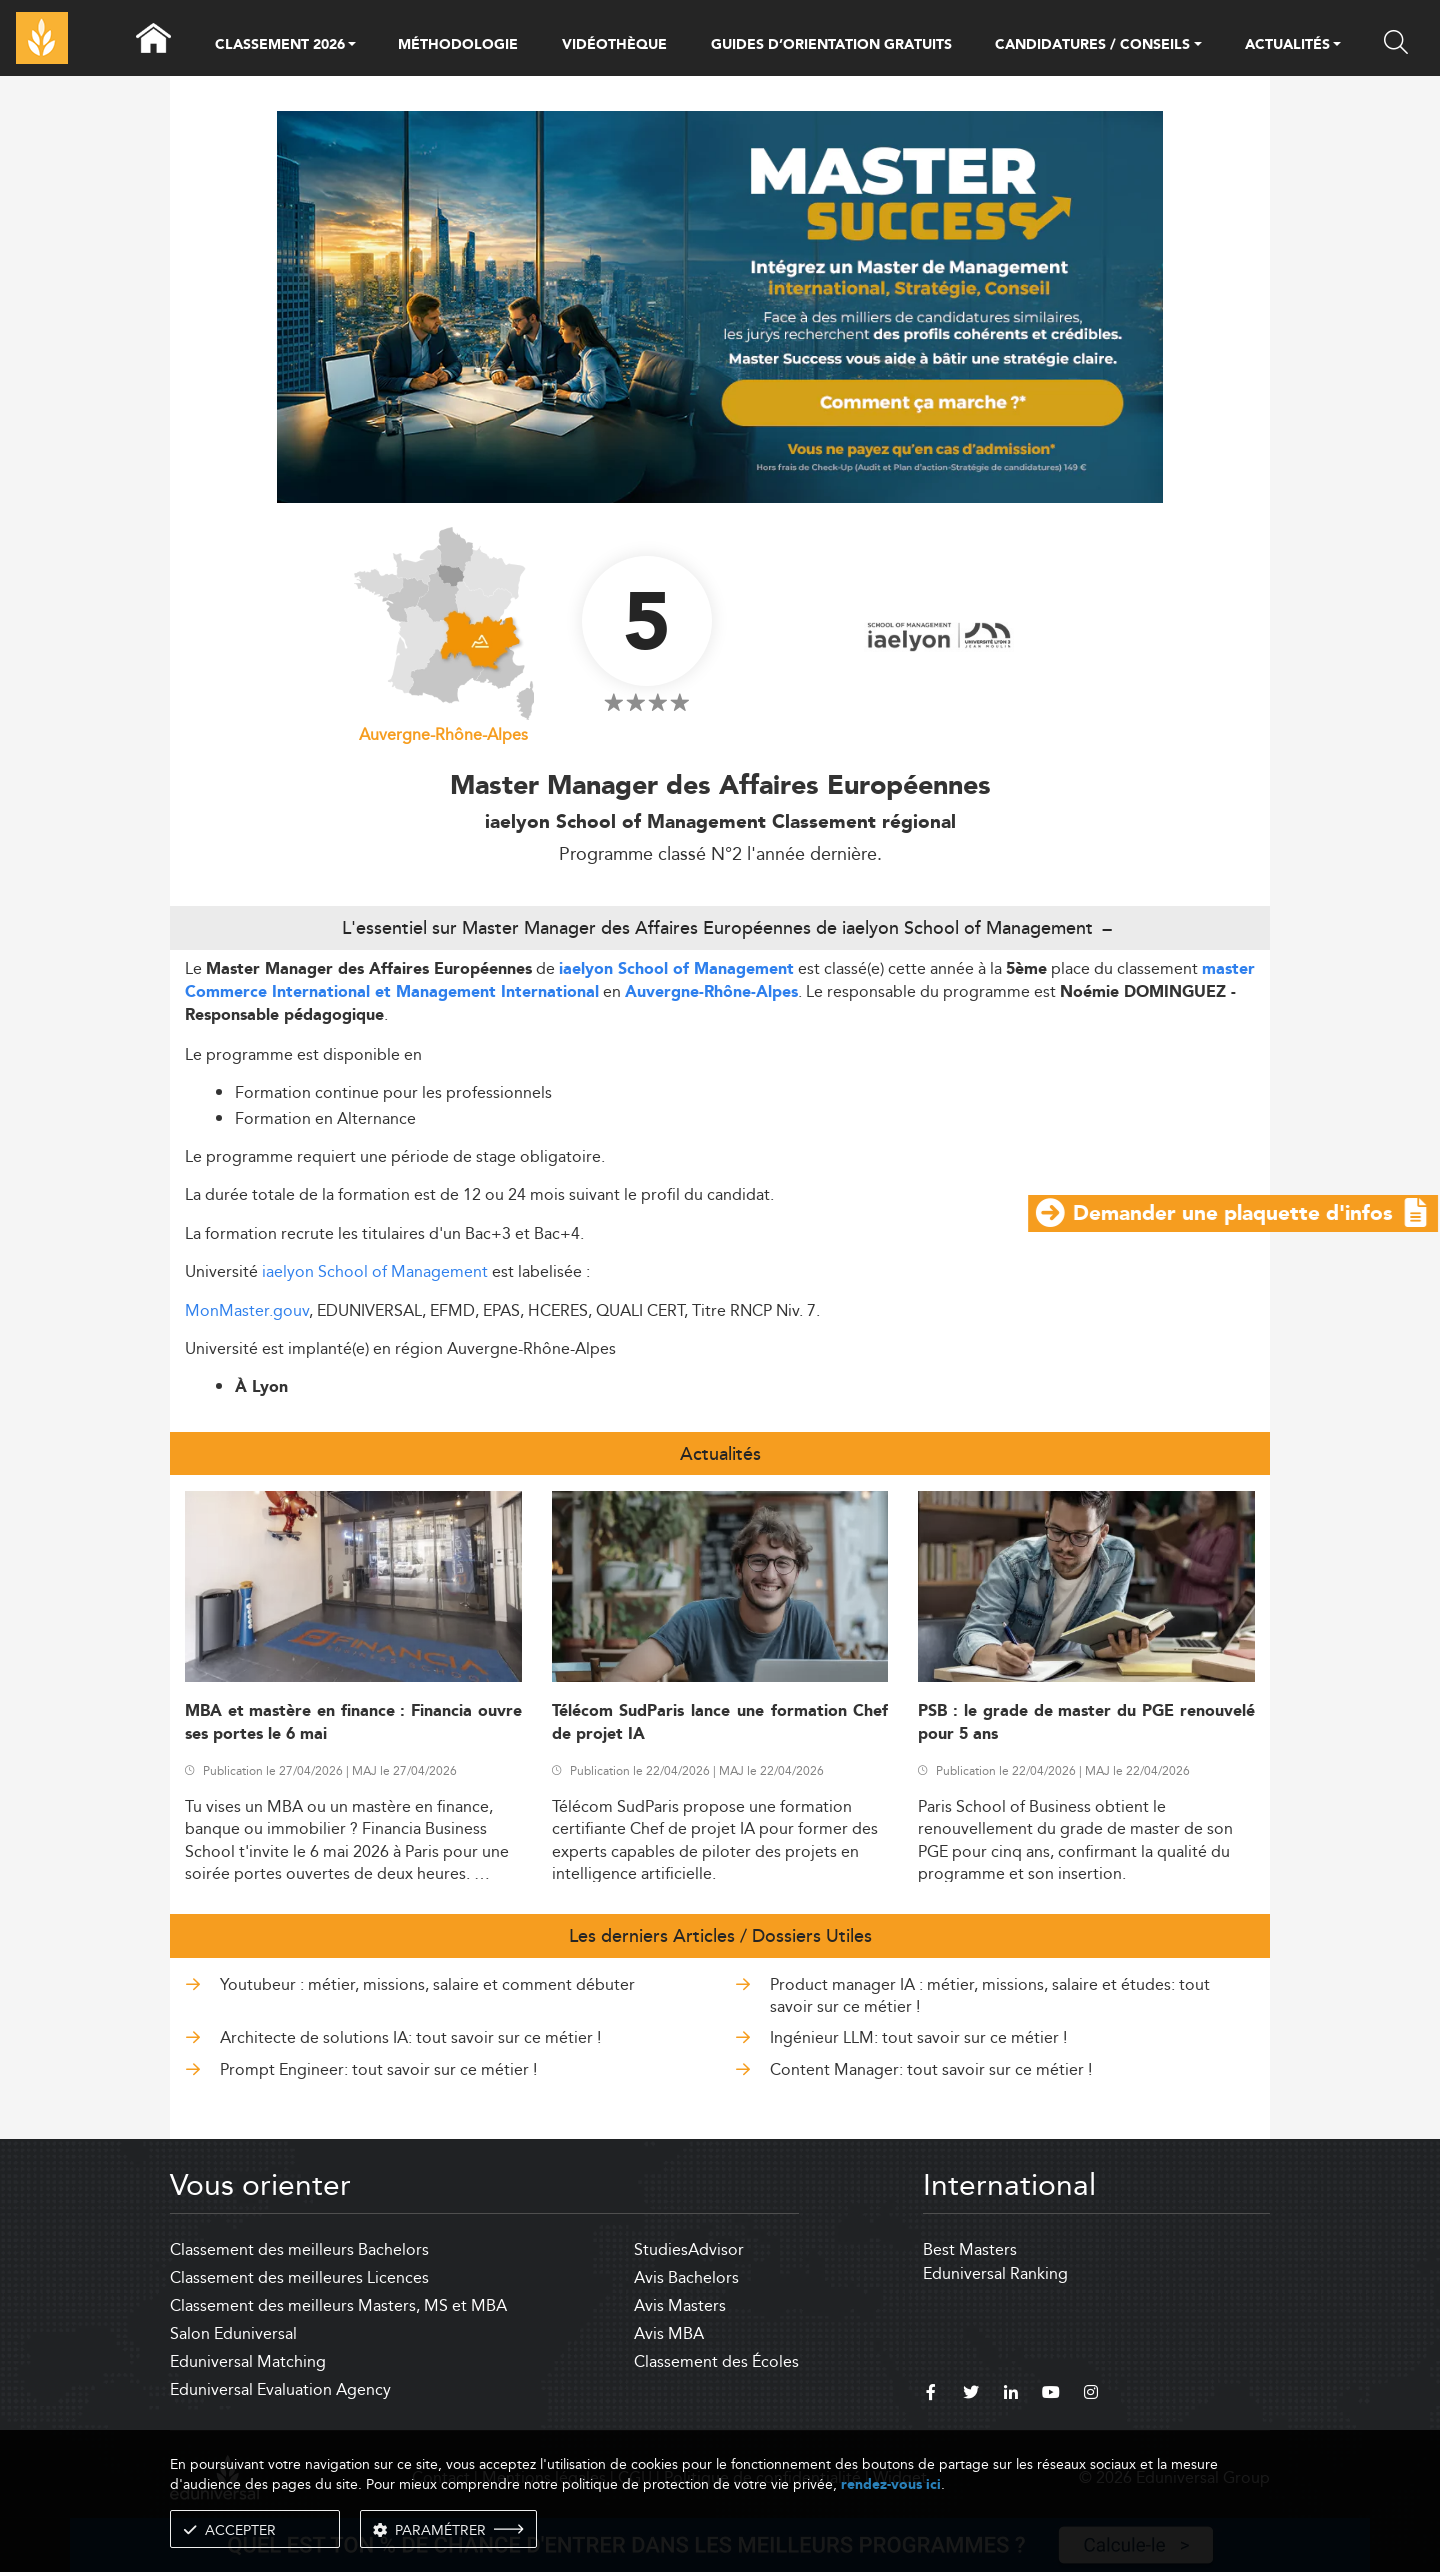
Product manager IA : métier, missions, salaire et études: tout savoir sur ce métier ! (990, 1995)
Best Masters (970, 2249)
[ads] (720, 305)
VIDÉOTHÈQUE (614, 45)
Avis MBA (669, 2333)
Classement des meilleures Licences (299, 2277)
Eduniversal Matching (248, 2361)
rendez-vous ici (891, 2484)
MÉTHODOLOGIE (458, 45)
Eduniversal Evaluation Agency (280, 2389)
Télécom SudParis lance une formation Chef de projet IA (720, 1723)
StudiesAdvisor (689, 2249)
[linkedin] (1011, 2395)
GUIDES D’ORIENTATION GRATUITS (831, 45)
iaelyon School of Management (676, 969)
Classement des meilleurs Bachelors (299, 2249)
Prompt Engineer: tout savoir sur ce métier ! (378, 2069)
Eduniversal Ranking (995, 2273)
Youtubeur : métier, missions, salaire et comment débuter (427, 1984)
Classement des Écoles (716, 2361)
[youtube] (1051, 2395)
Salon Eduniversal (233, 2333)
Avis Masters (680, 2305)
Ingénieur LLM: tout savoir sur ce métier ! (918, 2037)
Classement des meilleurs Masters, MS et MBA (338, 2305)
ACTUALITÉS (1287, 46)
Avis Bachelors (686, 2277)
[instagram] (1091, 2395)
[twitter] (971, 2395)
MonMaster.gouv (247, 1310)
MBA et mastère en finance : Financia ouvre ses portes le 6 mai (353, 1723)
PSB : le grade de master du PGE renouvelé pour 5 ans (1086, 1723)
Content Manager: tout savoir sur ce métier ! (931, 2069)
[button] (352, 46)
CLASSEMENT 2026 (280, 46)
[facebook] (931, 2395)
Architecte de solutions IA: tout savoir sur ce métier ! (410, 2037)
